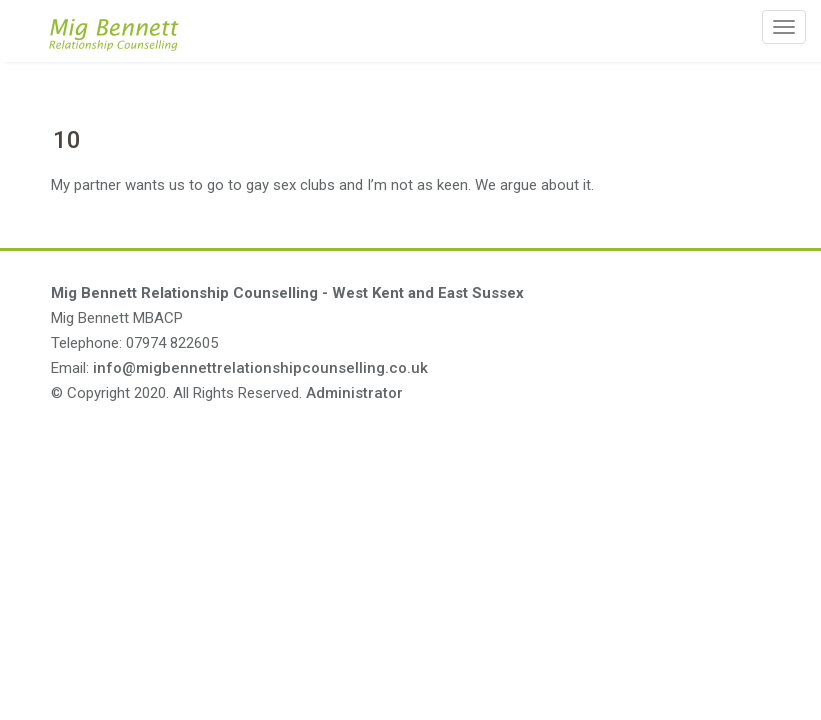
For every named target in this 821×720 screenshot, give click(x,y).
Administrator (354, 393)
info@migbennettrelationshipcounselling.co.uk (260, 368)
